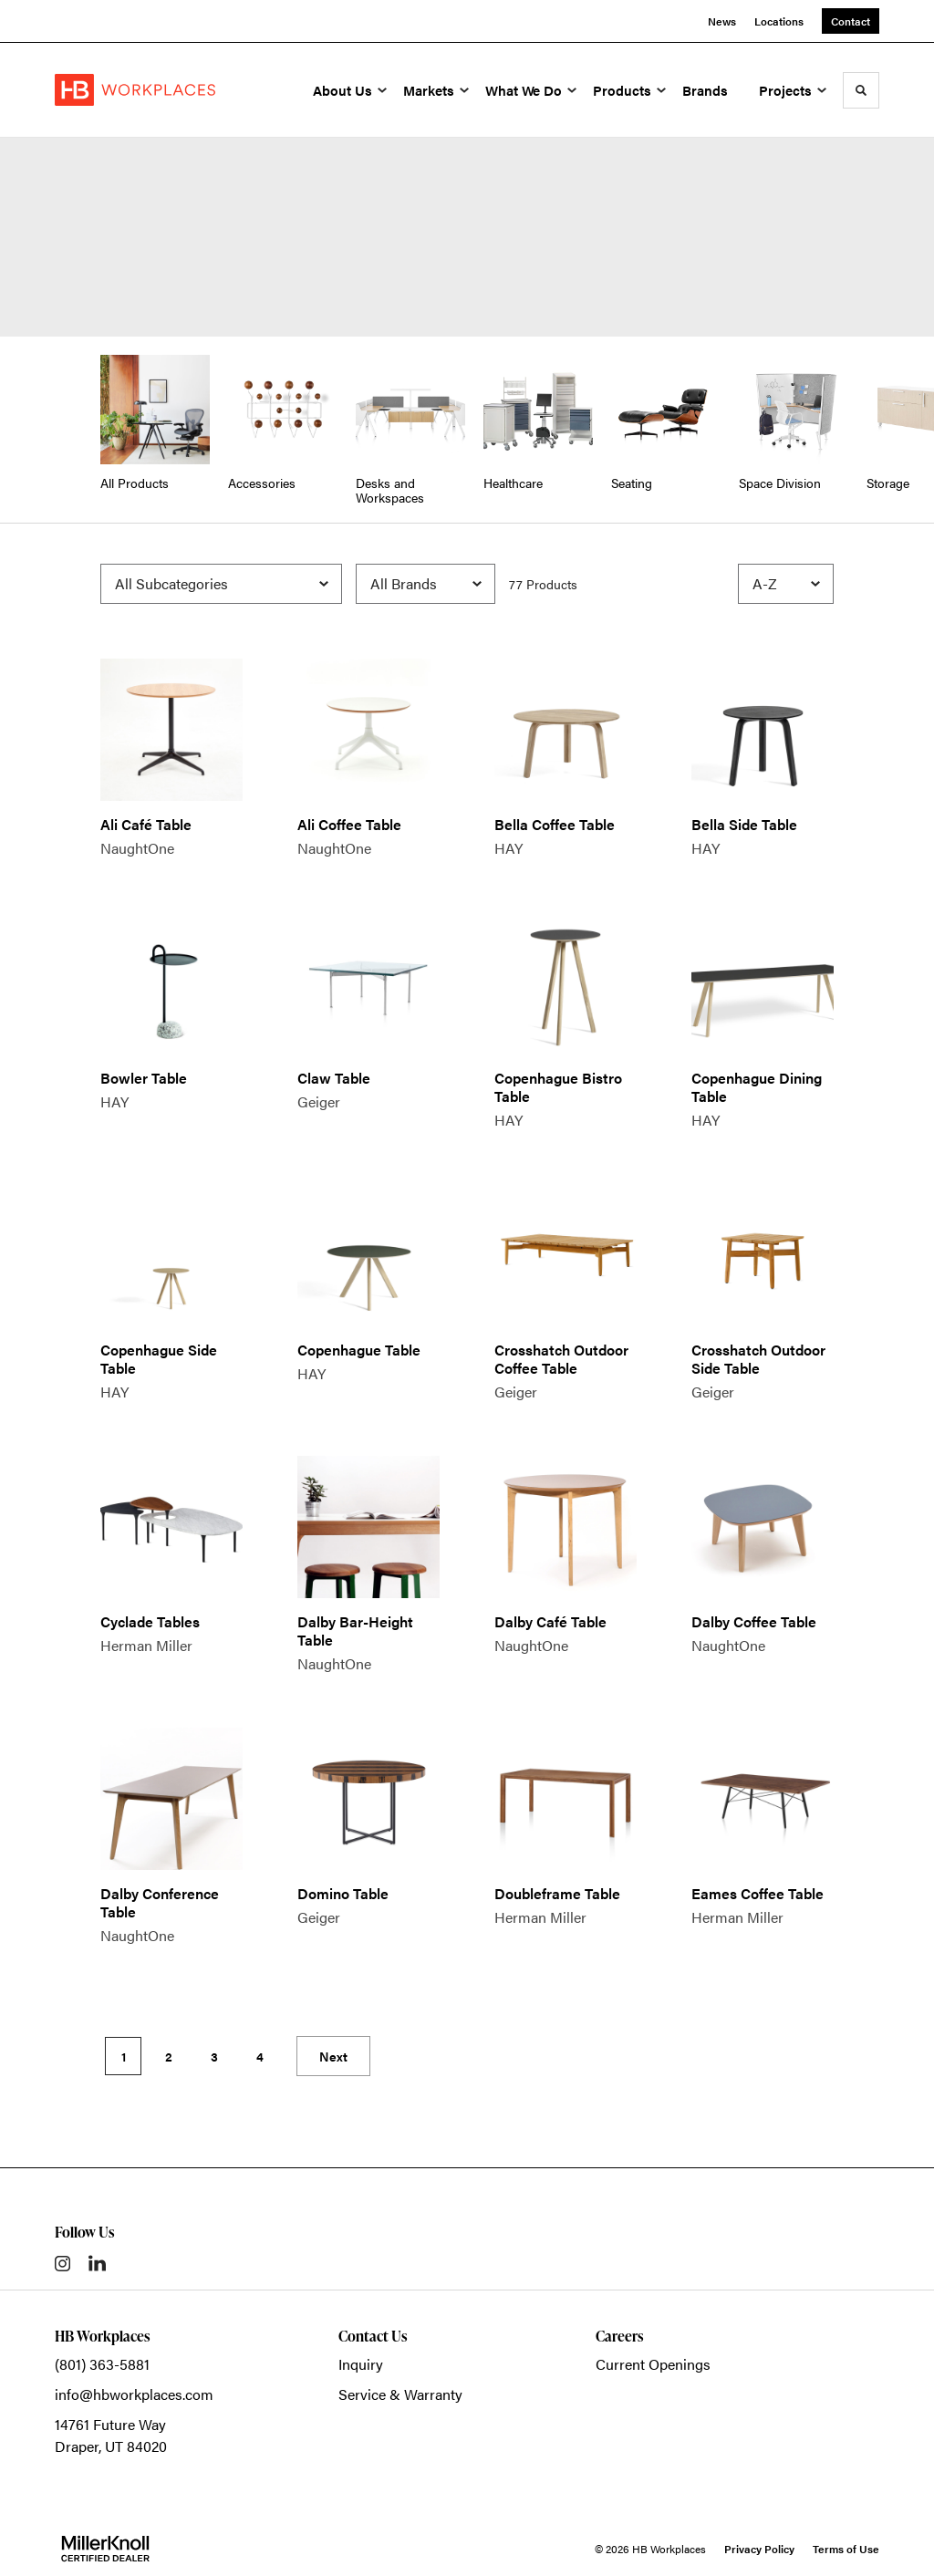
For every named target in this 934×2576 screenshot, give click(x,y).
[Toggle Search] (861, 90)
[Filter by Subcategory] (221, 584)
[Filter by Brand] (425, 584)
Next (333, 2056)
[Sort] (786, 584)
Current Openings (653, 2363)
